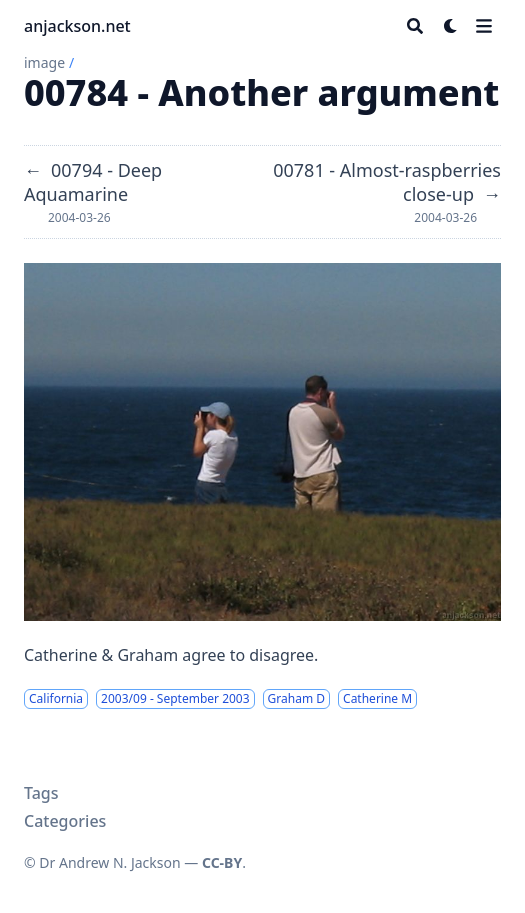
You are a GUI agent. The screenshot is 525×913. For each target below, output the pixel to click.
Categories (65, 821)
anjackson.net (77, 26)
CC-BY (222, 862)
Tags (41, 793)
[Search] (415, 26)
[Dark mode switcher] (451, 26)
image (44, 62)
